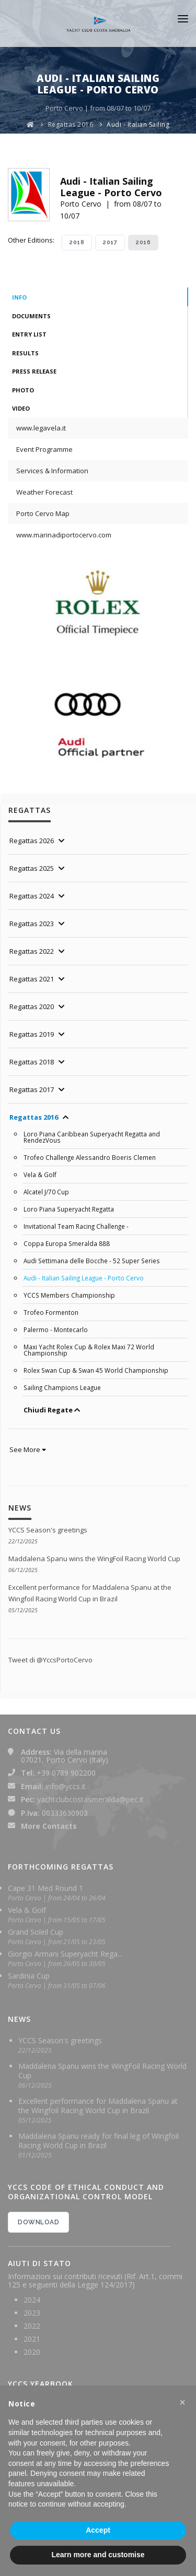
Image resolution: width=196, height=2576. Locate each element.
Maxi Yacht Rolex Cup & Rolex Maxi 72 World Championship (89, 1350)
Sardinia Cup (29, 1976)
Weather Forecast (44, 492)
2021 (32, 2339)
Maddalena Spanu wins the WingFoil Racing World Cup (94, 1558)
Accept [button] (98, 2530)
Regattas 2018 (31, 1062)
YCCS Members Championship (69, 1295)
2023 (32, 2313)
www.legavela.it (41, 428)
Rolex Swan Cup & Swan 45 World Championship (96, 1370)
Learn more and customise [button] (97, 2554)
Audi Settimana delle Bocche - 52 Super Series (92, 1260)
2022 (32, 2326)
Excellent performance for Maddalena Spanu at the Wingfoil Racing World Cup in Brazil (98, 2105)
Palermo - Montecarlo (56, 1329)
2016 (143, 242)
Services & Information (52, 470)
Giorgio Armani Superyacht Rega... (65, 1954)
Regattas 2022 (31, 951)
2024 (32, 2300)
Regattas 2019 (31, 1034)
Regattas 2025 (31, 868)
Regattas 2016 (71, 124)
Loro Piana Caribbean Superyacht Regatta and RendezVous (92, 1137)
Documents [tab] (31, 316)
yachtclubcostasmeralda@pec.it (90, 1799)
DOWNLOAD (38, 2222)
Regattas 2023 (31, 923)
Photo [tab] (23, 390)
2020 (32, 2352)
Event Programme (44, 449)
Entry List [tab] (29, 334)
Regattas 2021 (31, 979)
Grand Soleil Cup (35, 1932)
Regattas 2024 (31, 896)
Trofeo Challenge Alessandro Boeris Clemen (90, 1157)
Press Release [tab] (34, 371)
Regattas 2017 (31, 1089)
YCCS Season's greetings (47, 1530)
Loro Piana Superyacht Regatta (69, 1209)
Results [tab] (25, 353)
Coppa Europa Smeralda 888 (67, 1243)
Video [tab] (21, 408)
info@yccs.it (65, 1786)
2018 (77, 242)
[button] (182, 2402)
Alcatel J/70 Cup (46, 1192)
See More (27, 1449)
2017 (110, 242)
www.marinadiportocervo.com (63, 535)
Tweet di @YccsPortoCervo (50, 1659)
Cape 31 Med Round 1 (45, 1888)
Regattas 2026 (31, 840)
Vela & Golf (40, 1174)
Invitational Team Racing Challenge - (76, 1226)
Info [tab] (19, 297)
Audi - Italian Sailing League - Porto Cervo (84, 1278)
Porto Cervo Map (43, 513)
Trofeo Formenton (51, 1312)
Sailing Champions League (62, 1387)
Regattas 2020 (31, 1006)
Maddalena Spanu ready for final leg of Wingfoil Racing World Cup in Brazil (98, 2140)
